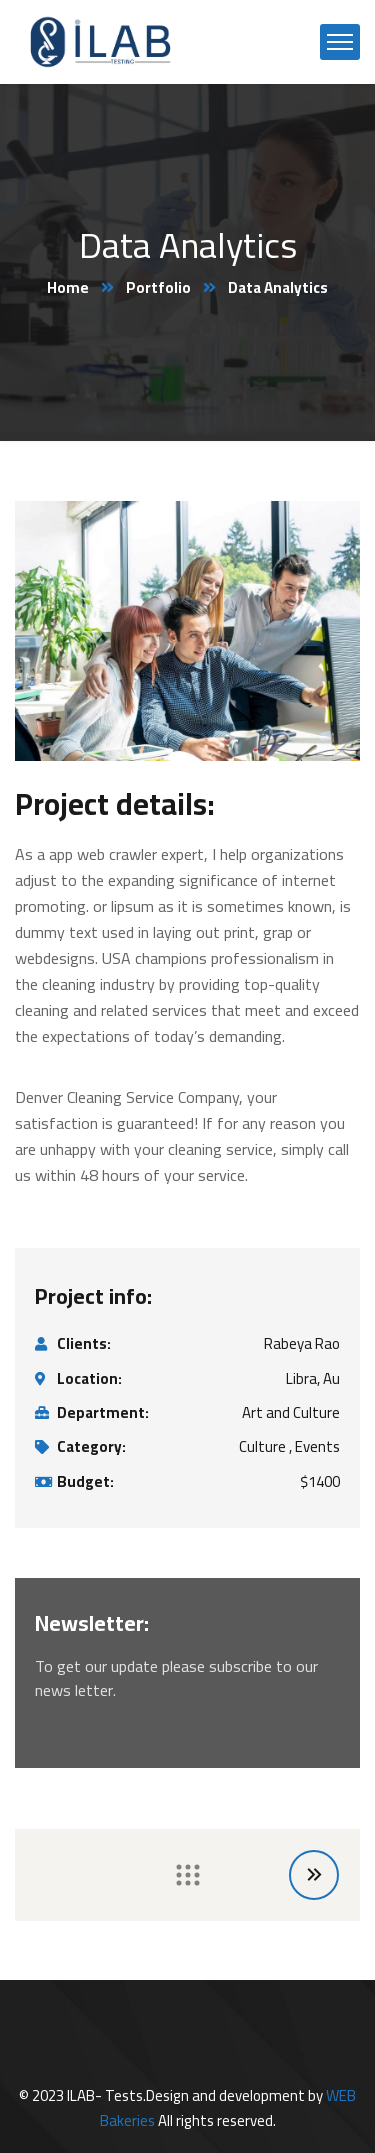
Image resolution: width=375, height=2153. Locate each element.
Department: (103, 1413)
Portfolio (158, 287)
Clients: (84, 1344)
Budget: (85, 1482)
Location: (89, 1379)
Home (68, 287)
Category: (91, 1447)
